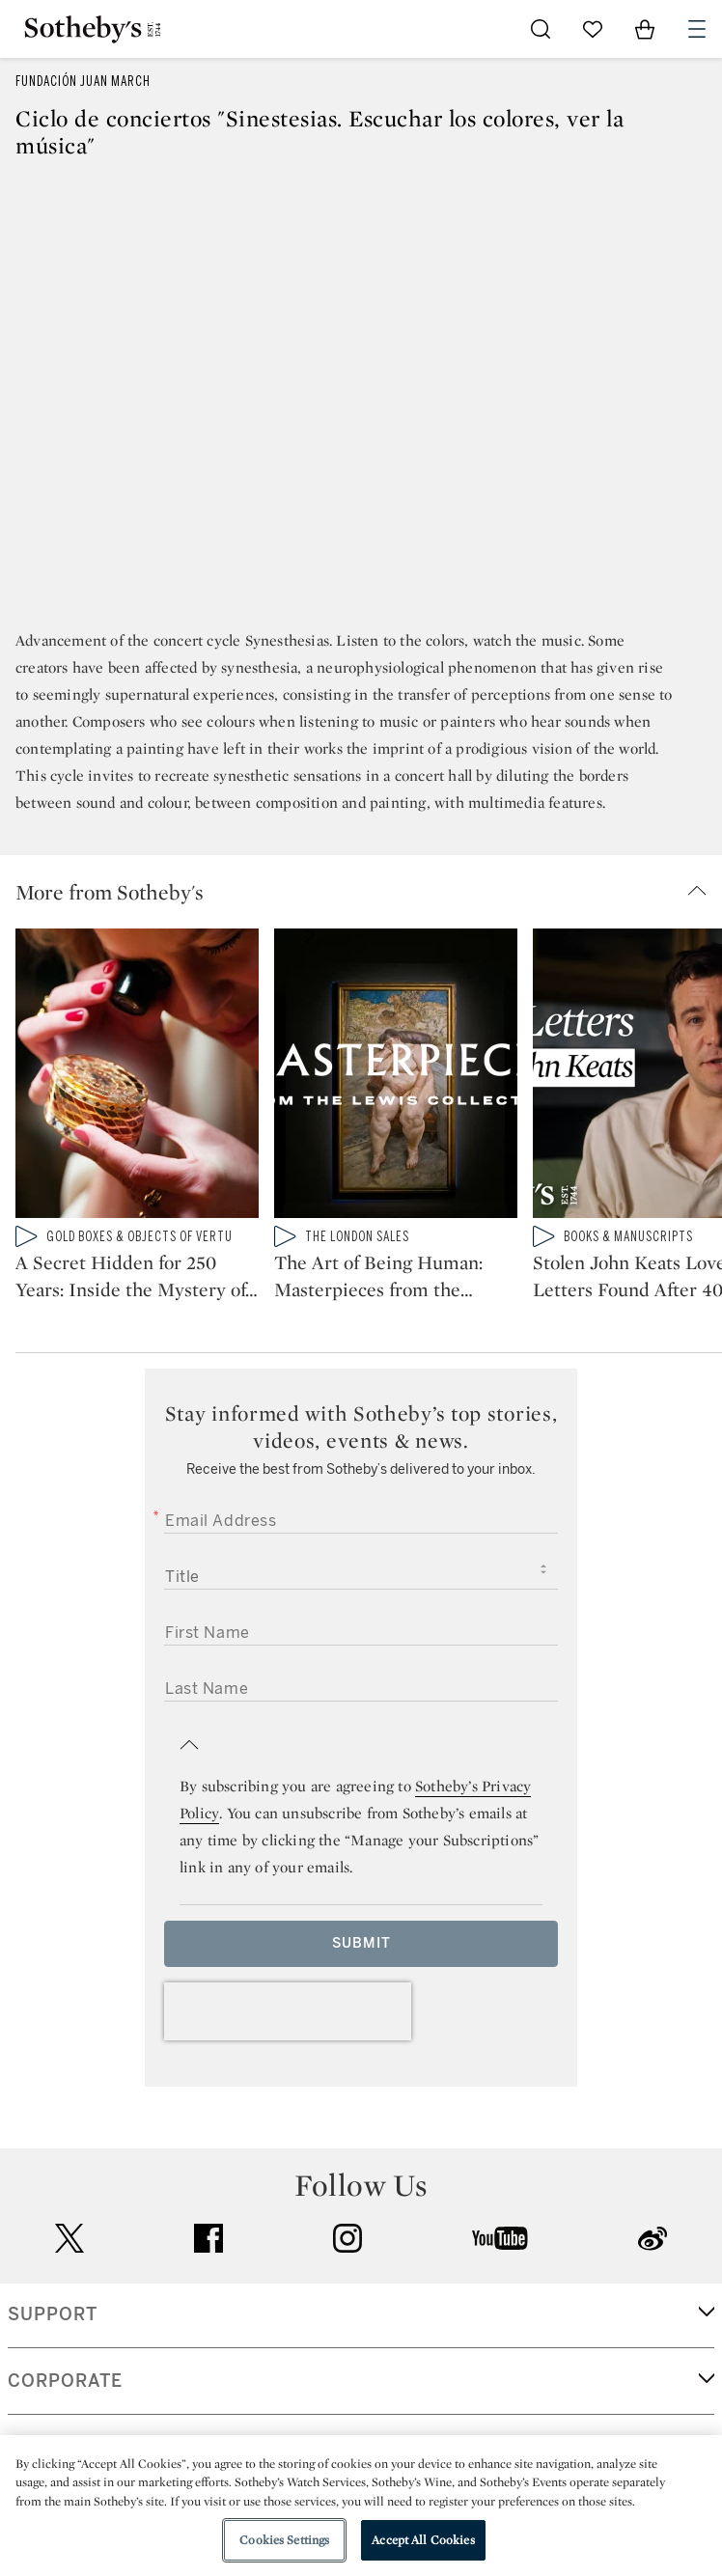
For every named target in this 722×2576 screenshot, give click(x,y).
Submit (361, 1943)
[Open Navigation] (697, 28)
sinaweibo (652, 2239)
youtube (500, 2238)
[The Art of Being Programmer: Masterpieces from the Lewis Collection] (395, 1077)
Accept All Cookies (423, 2540)
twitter (69, 2239)
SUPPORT (52, 2314)
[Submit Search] (540, 29)
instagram (347, 2238)
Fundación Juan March (83, 81)
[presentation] (287, 2011)
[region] (361, 2505)
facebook (208, 2238)
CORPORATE (65, 2381)
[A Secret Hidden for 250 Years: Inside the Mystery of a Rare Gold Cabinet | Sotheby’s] (137, 1077)
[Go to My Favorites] (592, 29)
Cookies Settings (284, 2540)
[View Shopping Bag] (644, 29)
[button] (368, 891)
